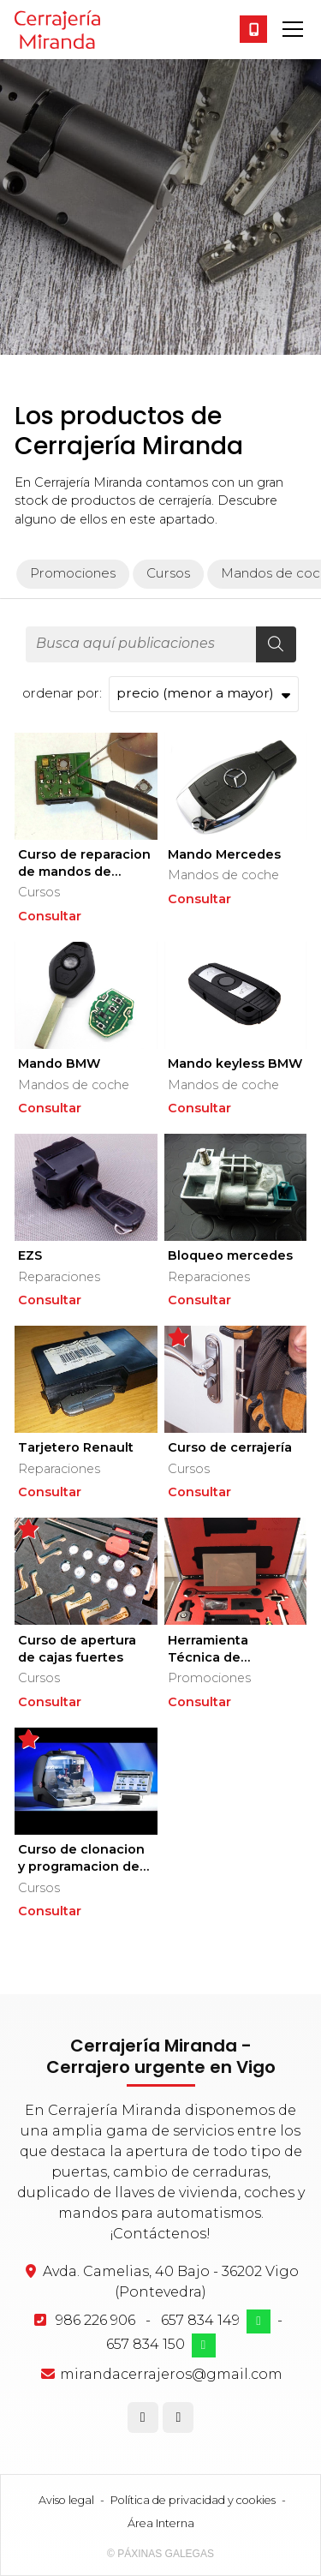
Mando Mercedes (224, 854)
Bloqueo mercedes (230, 1255)
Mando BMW (59, 1063)
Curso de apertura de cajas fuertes (77, 1648)
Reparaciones (59, 1277)
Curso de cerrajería (230, 1447)
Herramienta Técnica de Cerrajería (208, 1649)
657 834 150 (145, 2344)
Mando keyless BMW (235, 1063)
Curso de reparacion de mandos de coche (84, 863)
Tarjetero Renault (76, 1447)
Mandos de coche (223, 875)
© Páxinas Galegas (160, 2554)
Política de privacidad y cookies (193, 2500)
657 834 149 (200, 2320)
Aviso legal (66, 2500)
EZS (30, 1255)
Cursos (39, 892)
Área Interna (161, 2523)
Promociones (209, 1678)
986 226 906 (95, 2320)
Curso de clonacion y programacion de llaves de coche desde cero (81, 1858)
